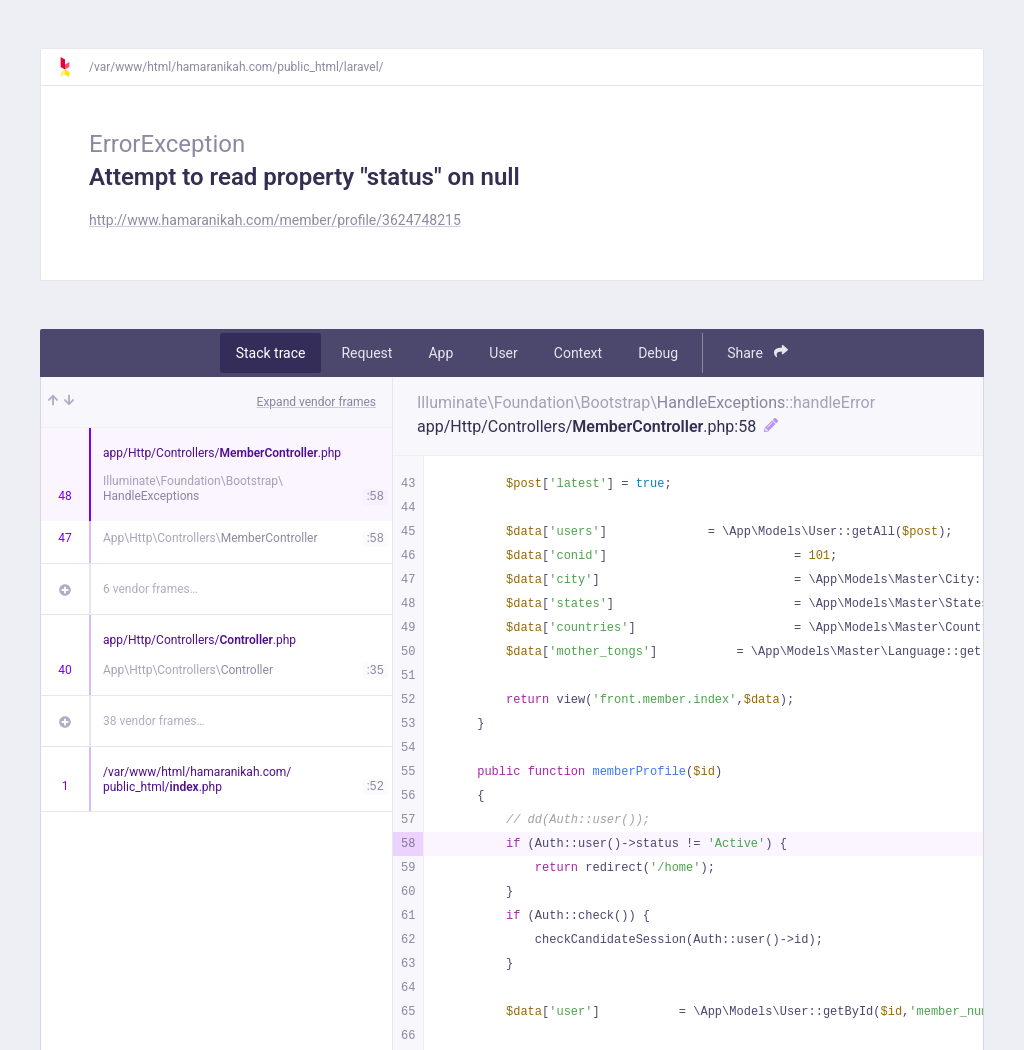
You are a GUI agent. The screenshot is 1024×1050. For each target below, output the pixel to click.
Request (366, 353)
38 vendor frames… (153, 721)
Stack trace (271, 353)
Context (578, 353)
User (503, 353)
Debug (658, 353)
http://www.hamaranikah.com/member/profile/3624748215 (275, 220)
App (440, 353)
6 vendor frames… (150, 589)
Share (757, 352)
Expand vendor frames (316, 402)
